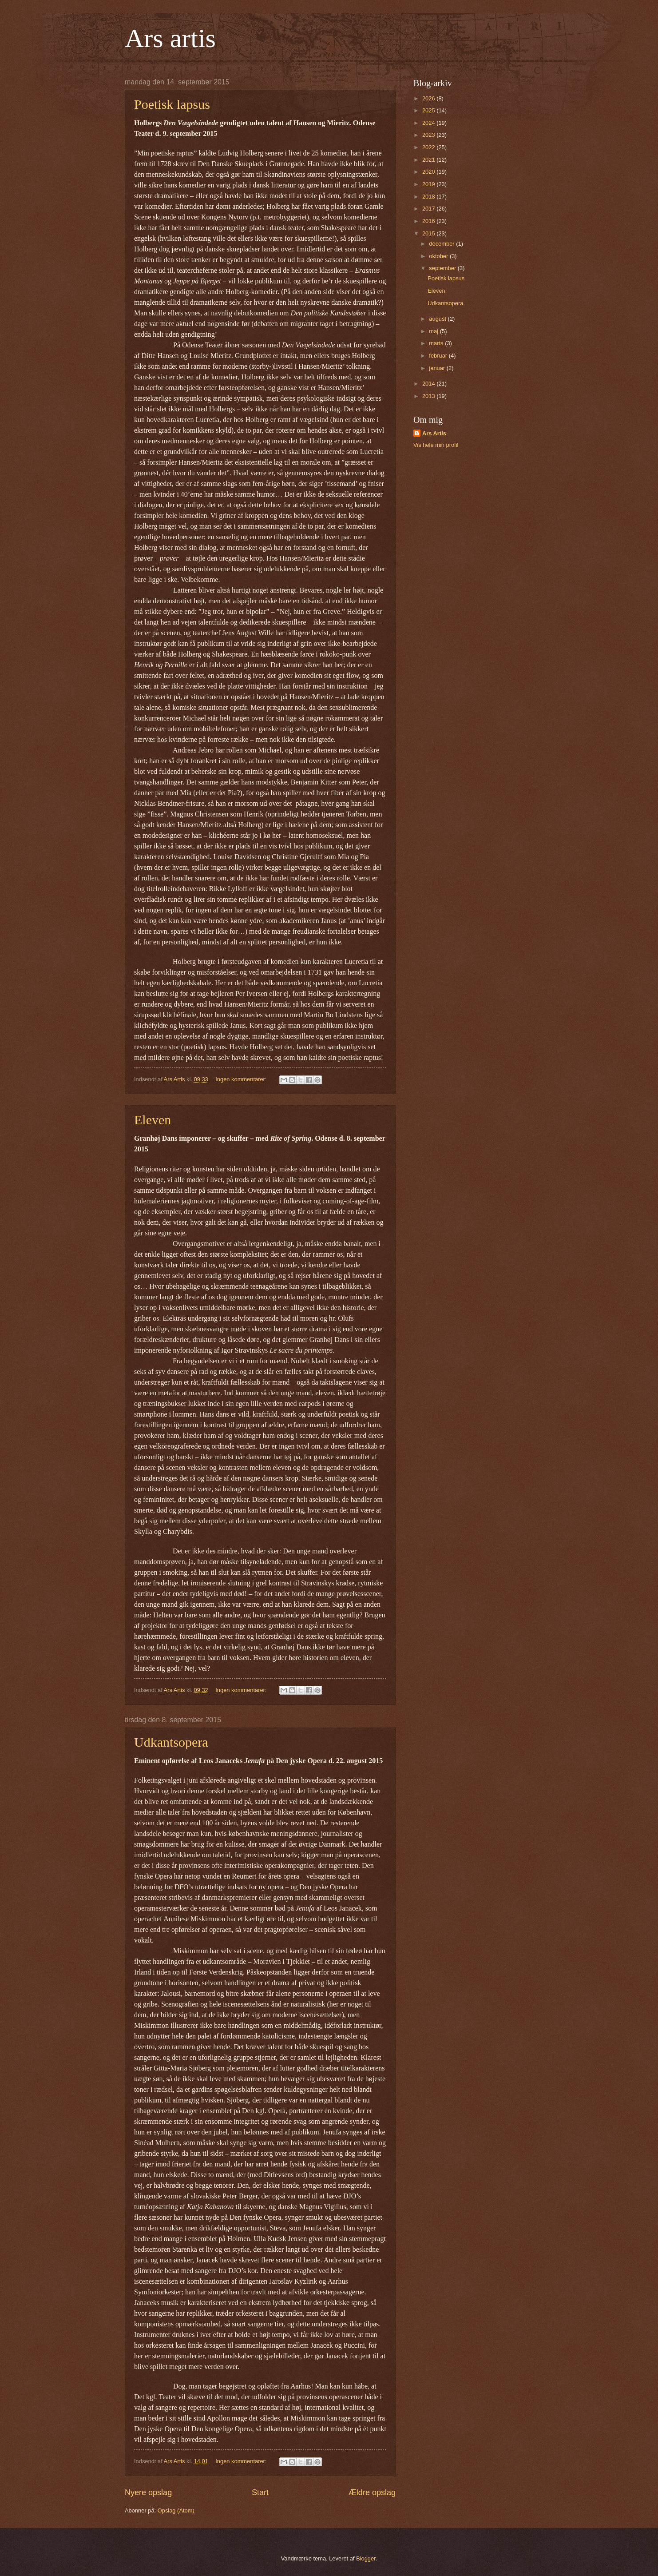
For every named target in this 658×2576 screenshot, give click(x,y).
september (443, 268)
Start (260, 2492)
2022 (429, 147)
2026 (429, 98)
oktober (439, 256)
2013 (429, 396)
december (442, 243)
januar (437, 368)
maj (434, 331)
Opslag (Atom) (176, 2510)
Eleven (152, 1119)
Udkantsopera (171, 1742)
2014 (429, 383)
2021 (429, 159)
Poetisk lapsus (172, 104)
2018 (429, 196)
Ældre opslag (372, 2492)
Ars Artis (434, 433)
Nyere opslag (148, 2492)
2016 (429, 221)
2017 (429, 208)
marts (437, 343)
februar (438, 355)
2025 (429, 110)
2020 (429, 171)
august (438, 318)
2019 (429, 184)
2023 (429, 134)
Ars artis (170, 38)
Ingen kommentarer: (241, 1079)
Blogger (366, 2558)
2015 (429, 233)
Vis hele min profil (435, 445)
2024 (429, 122)
